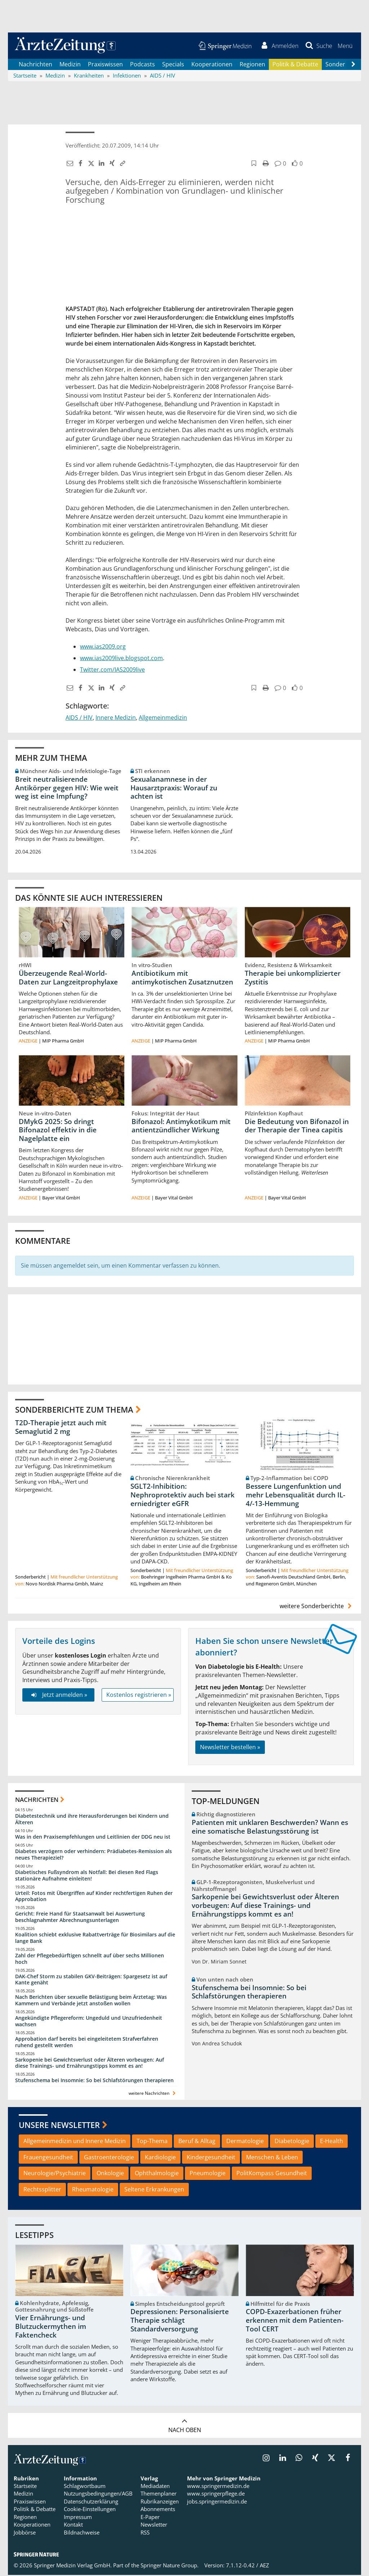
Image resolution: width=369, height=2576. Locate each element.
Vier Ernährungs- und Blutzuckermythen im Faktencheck (50, 2327)
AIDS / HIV (79, 718)
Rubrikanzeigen (160, 2502)
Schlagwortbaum (85, 2487)
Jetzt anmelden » (58, 1696)
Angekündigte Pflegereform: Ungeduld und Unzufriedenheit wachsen (88, 2022)
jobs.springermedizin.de (217, 2502)
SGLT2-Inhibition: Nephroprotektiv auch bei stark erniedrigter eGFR (182, 1496)
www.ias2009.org (103, 647)
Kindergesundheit (211, 2158)
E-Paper (150, 2518)
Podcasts (142, 65)
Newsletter (154, 2525)
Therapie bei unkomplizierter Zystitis (293, 978)
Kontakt (73, 2525)
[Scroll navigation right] (353, 65)
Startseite (25, 2487)
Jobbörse (25, 2533)
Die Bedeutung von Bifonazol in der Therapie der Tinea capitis (297, 1127)
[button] (344, 46)
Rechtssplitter (42, 2190)
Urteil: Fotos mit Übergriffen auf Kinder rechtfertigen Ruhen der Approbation (94, 1897)
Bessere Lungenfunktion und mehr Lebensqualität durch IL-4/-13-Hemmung (295, 1496)
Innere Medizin (115, 718)
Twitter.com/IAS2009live (112, 670)
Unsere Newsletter (59, 2125)
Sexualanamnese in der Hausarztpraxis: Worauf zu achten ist (173, 788)
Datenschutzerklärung (91, 2502)
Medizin (70, 65)
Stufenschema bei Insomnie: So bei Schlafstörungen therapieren (94, 2081)
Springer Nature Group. (170, 2566)
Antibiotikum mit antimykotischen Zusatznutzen (182, 978)
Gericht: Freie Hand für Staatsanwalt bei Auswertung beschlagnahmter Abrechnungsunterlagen (80, 1918)
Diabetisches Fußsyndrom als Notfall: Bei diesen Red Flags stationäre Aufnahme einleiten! (86, 1876)
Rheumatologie (93, 2190)
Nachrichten (35, 65)
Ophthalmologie (157, 2174)
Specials (173, 65)
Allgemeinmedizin (163, 718)
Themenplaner (159, 2494)
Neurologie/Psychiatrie (54, 2174)
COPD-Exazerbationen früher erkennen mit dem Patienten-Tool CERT (294, 2321)
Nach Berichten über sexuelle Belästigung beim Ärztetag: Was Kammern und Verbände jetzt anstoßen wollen (91, 2001)
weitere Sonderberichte (317, 1607)
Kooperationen (211, 65)
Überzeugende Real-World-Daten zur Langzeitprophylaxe (68, 978)
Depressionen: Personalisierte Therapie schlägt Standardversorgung (179, 2321)
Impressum (78, 2518)
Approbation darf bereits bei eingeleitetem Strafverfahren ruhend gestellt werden (86, 2043)
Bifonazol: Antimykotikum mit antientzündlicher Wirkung (181, 1127)
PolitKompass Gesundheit (271, 2174)
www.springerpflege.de (216, 2494)
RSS (145, 2533)
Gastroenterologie (109, 2158)
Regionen (252, 65)
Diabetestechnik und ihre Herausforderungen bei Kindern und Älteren (92, 1820)
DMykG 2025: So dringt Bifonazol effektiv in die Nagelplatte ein (58, 1131)
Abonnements (158, 2510)
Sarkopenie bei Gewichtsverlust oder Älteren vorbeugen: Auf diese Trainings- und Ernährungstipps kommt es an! (89, 2063)
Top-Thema (152, 2142)
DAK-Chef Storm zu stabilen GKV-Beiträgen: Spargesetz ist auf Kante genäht (91, 1980)
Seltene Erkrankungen (154, 2190)
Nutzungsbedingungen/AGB (98, 2494)
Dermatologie (245, 2142)
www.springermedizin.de (218, 2487)
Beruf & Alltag (196, 2142)
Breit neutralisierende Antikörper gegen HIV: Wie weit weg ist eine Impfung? (67, 788)
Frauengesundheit (48, 2158)
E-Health (331, 2142)
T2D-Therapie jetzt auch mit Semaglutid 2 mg (61, 1428)
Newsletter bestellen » (230, 1748)
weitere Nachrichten (153, 2094)
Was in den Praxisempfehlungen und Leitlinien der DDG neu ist (92, 1837)
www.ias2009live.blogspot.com (121, 659)
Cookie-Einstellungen (90, 2510)
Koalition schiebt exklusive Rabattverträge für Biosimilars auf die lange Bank (95, 1938)
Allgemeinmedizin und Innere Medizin (74, 2142)
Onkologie (110, 2174)
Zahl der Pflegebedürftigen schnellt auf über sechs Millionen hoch (89, 1959)
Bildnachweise (81, 2533)
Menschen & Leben (272, 2158)
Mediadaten (155, 2487)
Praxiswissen (105, 65)
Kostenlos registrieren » (138, 1696)
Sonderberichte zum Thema (74, 1410)
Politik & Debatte (295, 65)
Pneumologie (208, 2174)
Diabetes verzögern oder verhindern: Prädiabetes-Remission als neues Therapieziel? (93, 1855)
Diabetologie (292, 2142)
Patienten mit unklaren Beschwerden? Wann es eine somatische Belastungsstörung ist (270, 1828)
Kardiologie (160, 2158)
